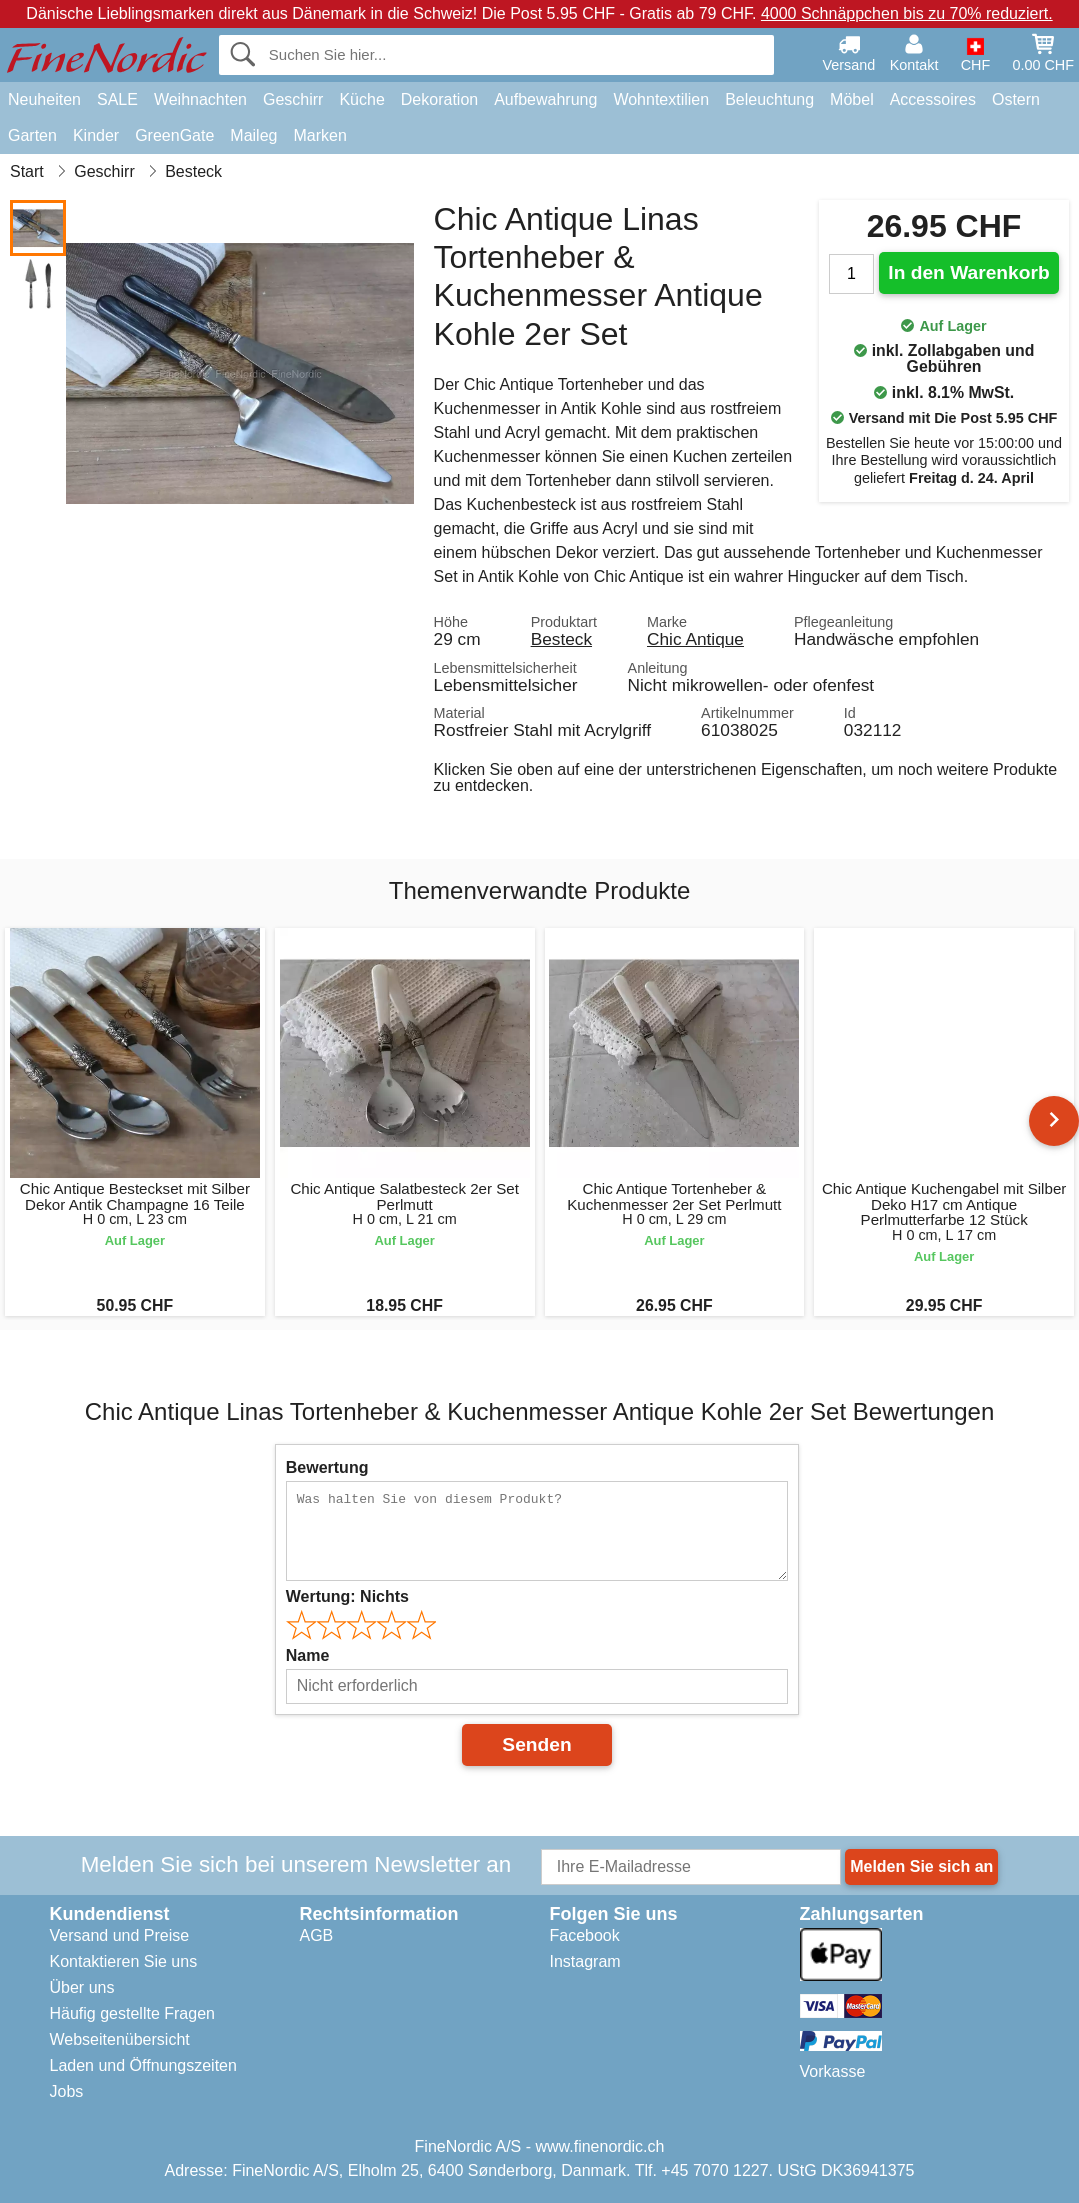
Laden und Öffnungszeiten (143, 2065)
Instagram (585, 1961)
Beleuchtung (769, 99)
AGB (317, 1935)
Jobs (67, 2091)
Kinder (96, 135)
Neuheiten (44, 99)
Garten (32, 135)
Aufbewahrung (545, 99)
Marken (319, 135)
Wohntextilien (661, 99)
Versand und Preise (120, 1935)
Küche (361, 99)
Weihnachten (200, 99)
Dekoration (439, 99)
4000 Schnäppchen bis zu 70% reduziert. (907, 13)
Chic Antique (695, 639)
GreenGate (174, 135)
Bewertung (327, 1467)
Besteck (561, 639)
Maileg (253, 135)
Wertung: (347, 1596)
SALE (117, 99)
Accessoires (933, 99)
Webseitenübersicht (120, 2039)
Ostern (1016, 99)
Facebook (585, 1935)
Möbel (852, 99)
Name (308, 1655)
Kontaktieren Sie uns (124, 1961)
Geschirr (293, 99)
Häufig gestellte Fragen (132, 2013)
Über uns (82, 1987)
